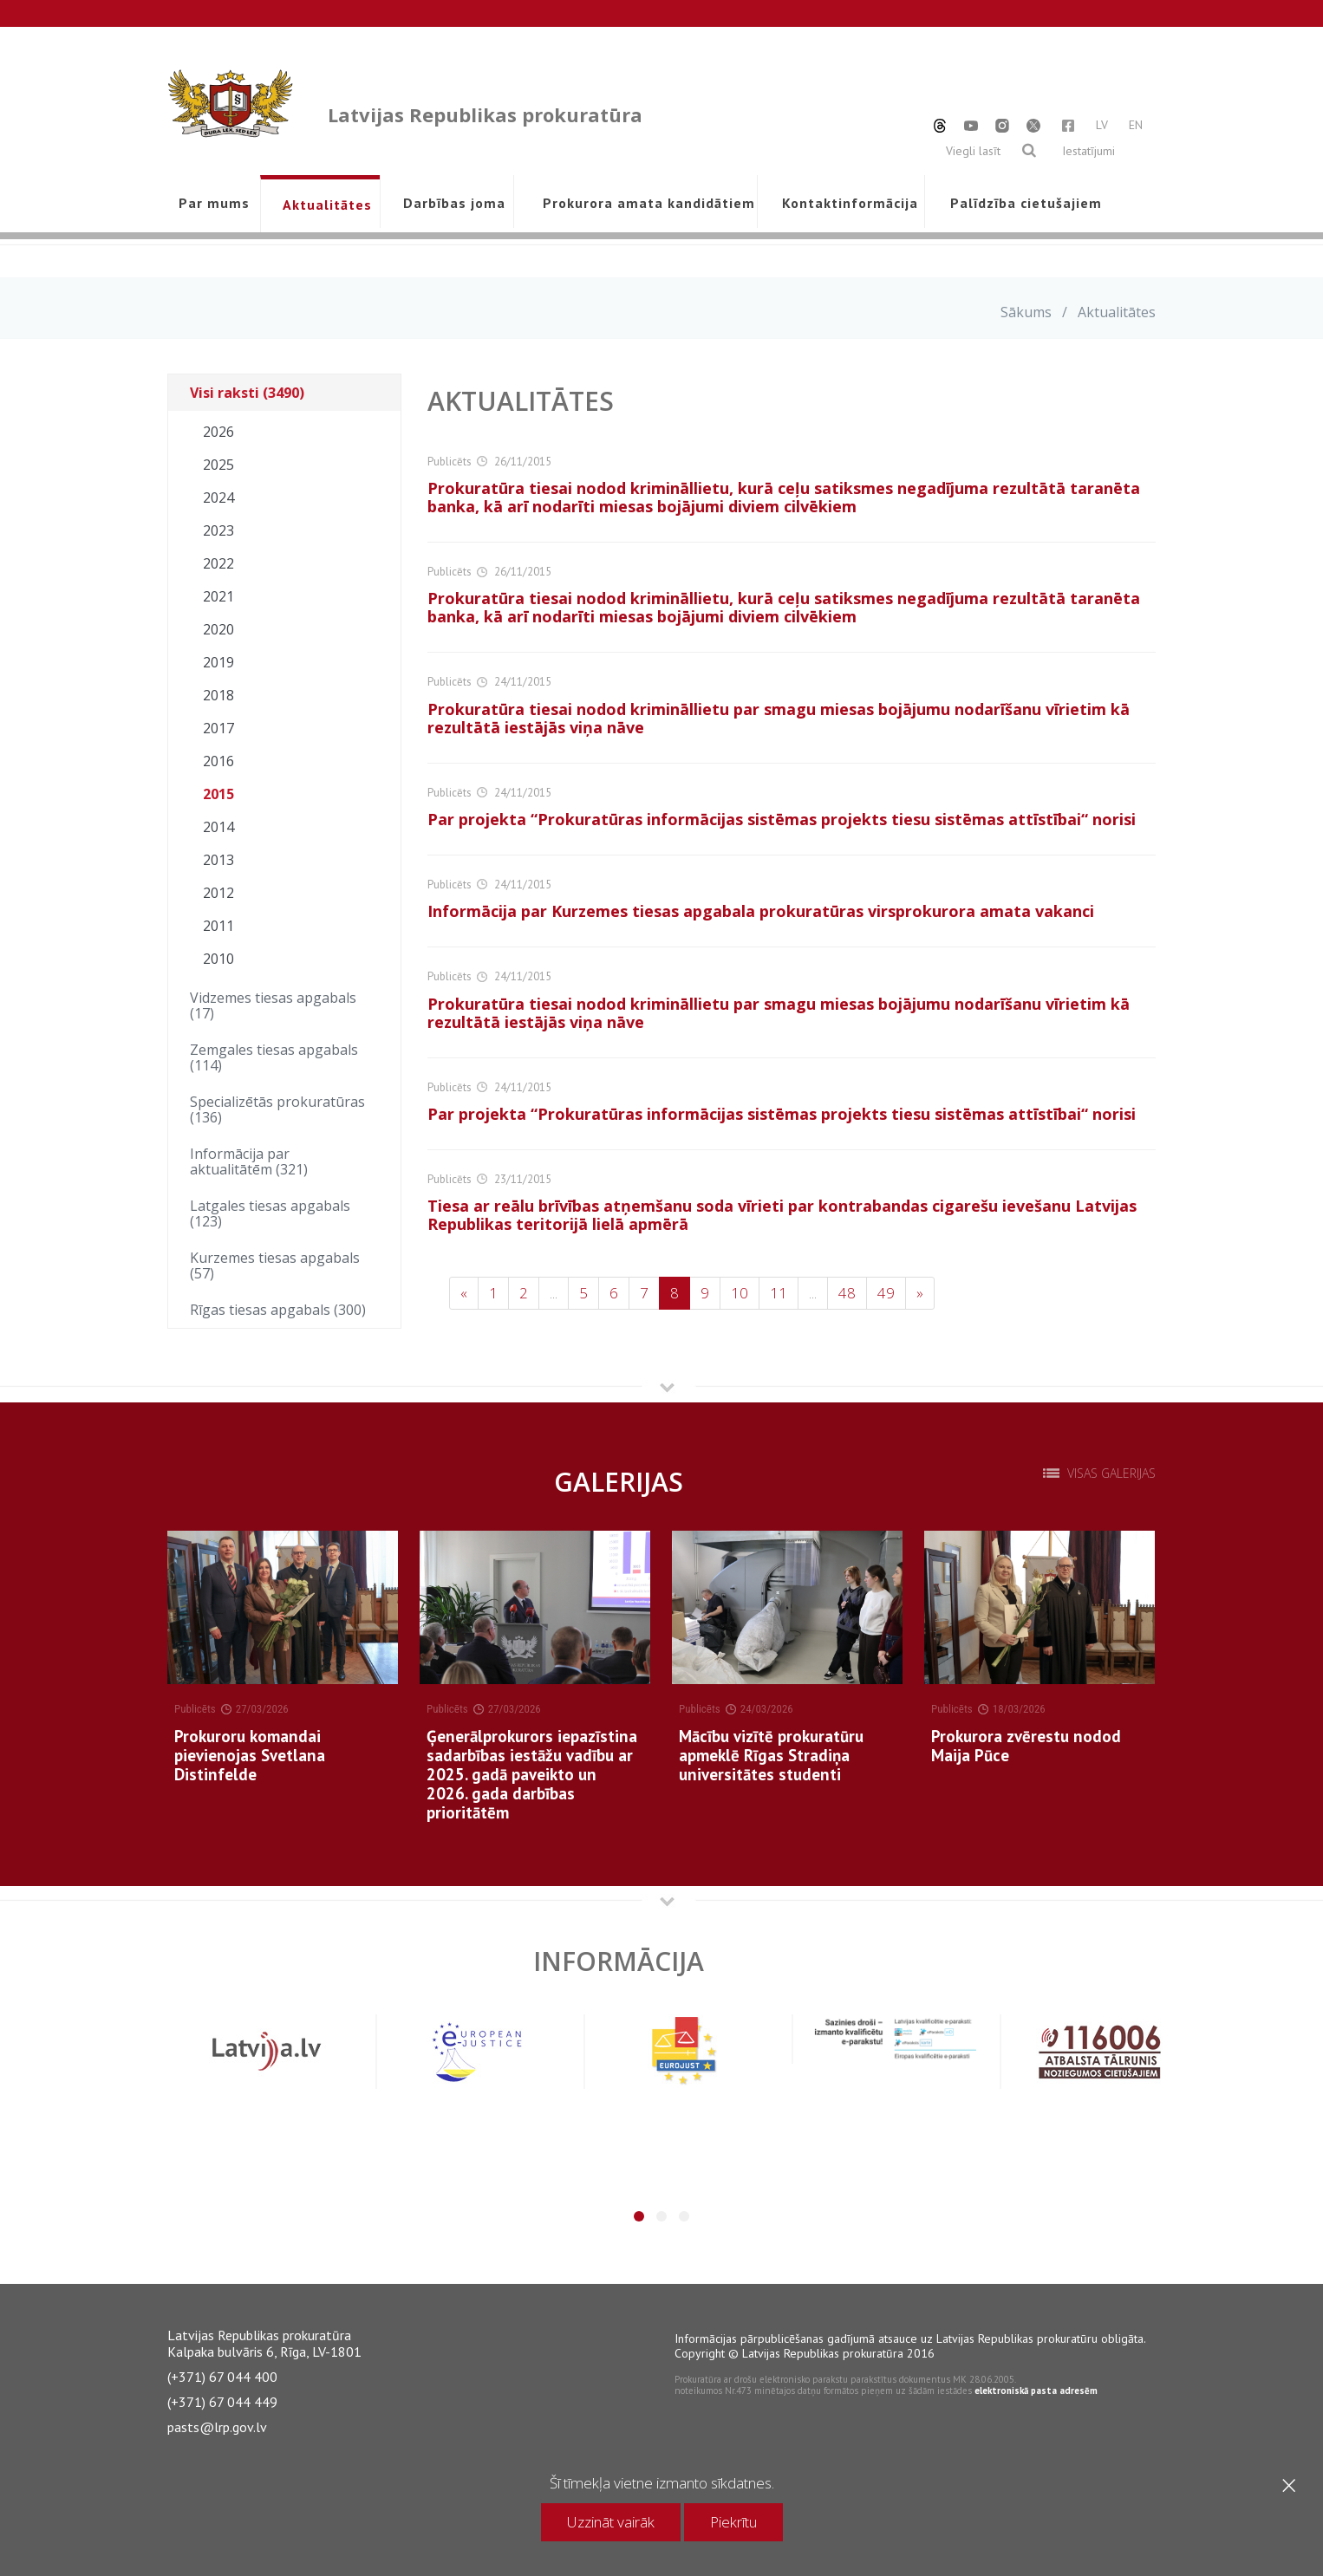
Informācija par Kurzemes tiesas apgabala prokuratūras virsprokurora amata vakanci (760, 911)
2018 (218, 695)
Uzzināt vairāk (611, 2522)
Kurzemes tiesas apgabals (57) (275, 1265)
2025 (218, 464)
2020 (218, 629)
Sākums (1026, 312)
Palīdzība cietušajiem (1025, 202)
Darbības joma (454, 202)
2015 (218, 793)
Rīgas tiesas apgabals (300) (278, 1309)
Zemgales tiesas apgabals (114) (274, 1057)
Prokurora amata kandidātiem (645, 202)
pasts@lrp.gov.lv (217, 2427)
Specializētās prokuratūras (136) (277, 1109)
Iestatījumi (1088, 151)
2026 (218, 431)
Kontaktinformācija (850, 202)
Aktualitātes (327, 204)
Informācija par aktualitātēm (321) (249, 1161)
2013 (218, 859)
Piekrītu (733, 2522)
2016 (218, 761)
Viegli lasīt (973, 151)
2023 (218, 530)
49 (886, 1293)
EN (1136, 125)
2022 (218, 563)
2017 (218, 728)
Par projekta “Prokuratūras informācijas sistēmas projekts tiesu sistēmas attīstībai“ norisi (781, 819)
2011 (218, 925)
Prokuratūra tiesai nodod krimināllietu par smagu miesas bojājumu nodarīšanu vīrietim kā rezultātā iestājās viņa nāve (778, 718)
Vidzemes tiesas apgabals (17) (273, 1005)
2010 (218, 958)
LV (1102, 125)
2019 (218, 662)
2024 (218, 497)
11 (778, 1293)
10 (739, 1293)
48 (847, 1293)
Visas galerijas (1111, 1473)
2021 (218, 596)
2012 (218, 892)
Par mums (214, 202)
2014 (218, 826)
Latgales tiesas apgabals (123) (270, 1213)
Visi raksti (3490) (247, 392)
